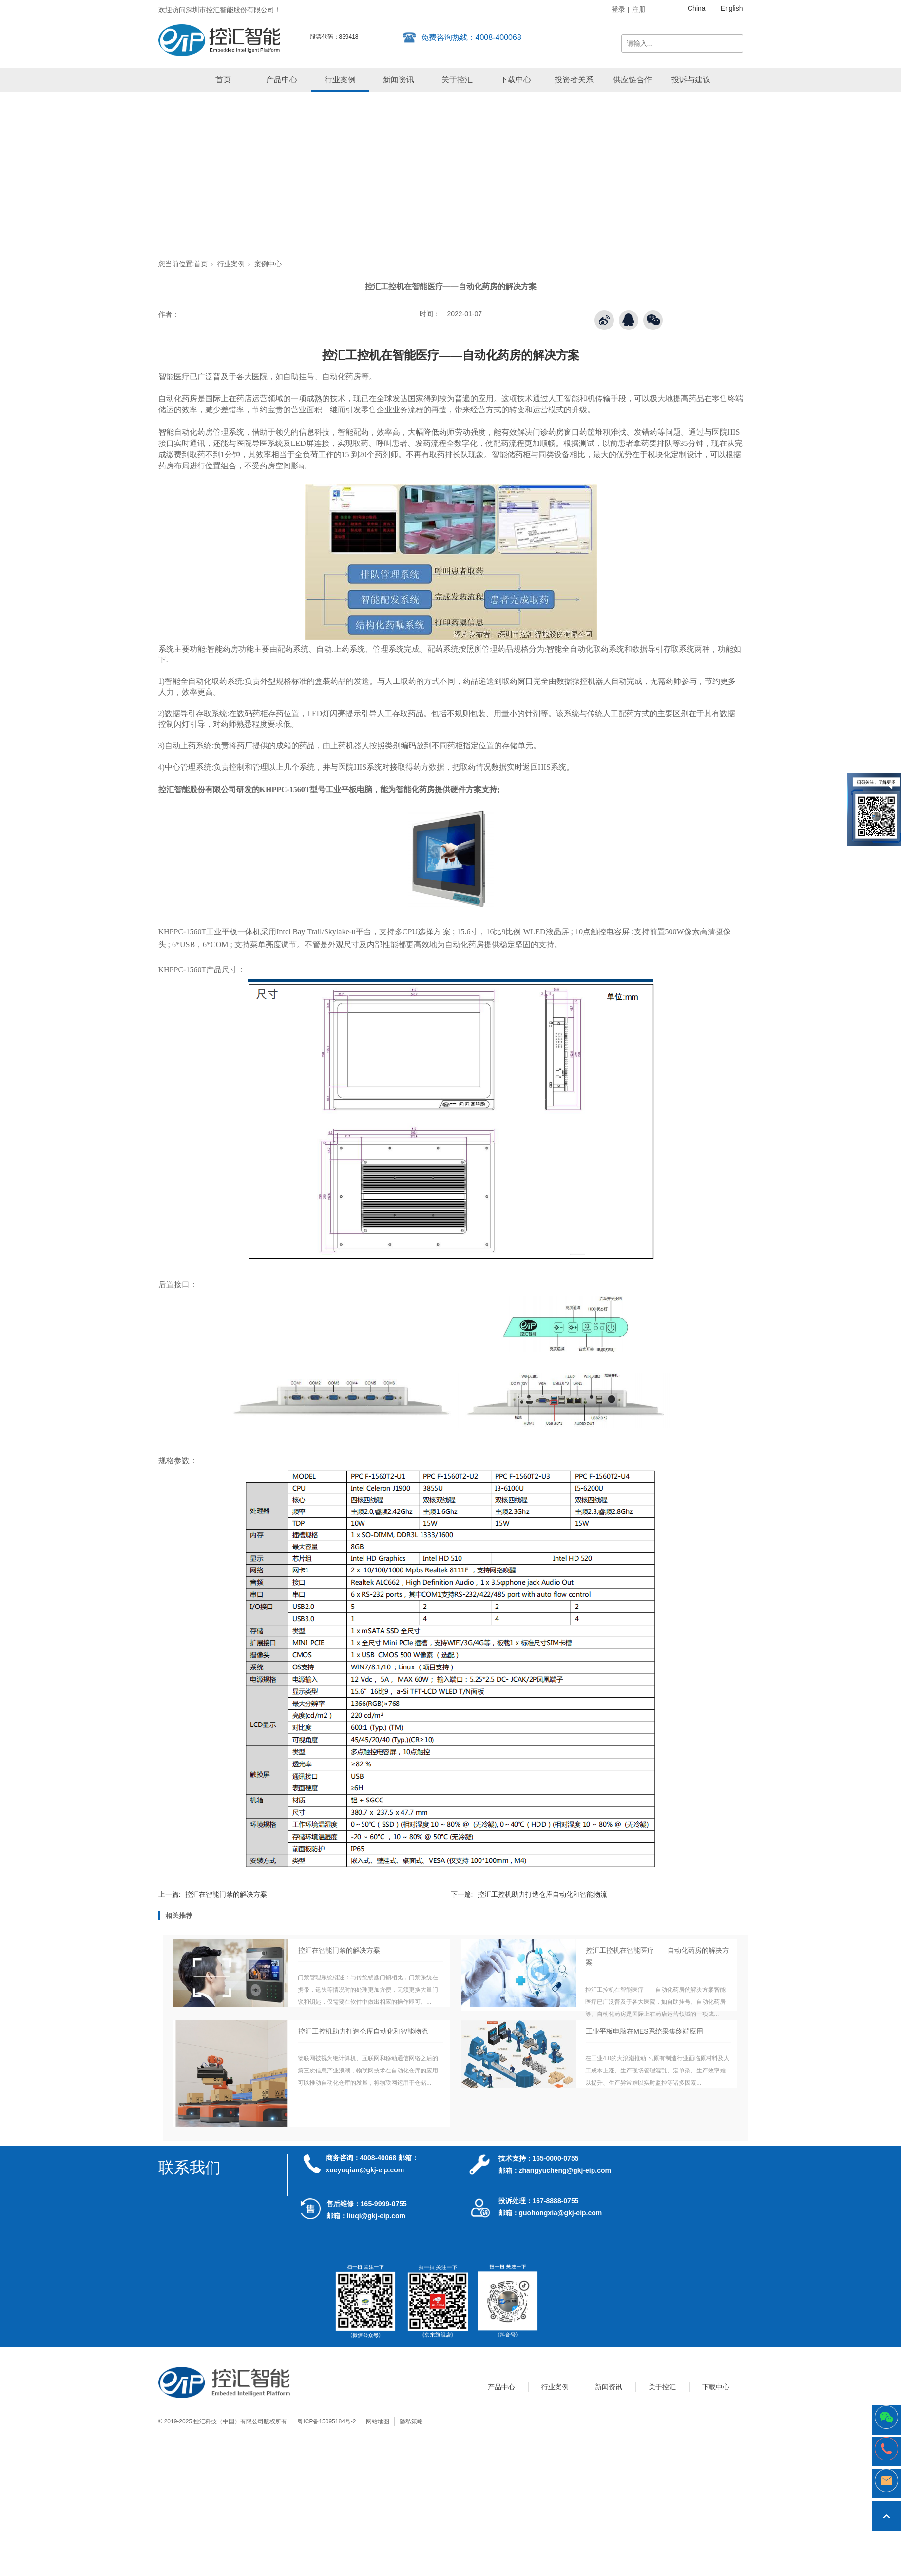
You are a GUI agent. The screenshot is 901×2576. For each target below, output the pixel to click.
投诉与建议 (690, 80)
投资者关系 (574, 80)
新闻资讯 (398, 80)
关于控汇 (457, 80)
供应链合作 (632, 80)
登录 (618, 9)
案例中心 (268, 264)
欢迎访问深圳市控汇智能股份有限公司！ (219, 10)
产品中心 (281, 80)
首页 (223, 80)
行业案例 (340, 80)
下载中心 (515, 80)
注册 (639, 9)
